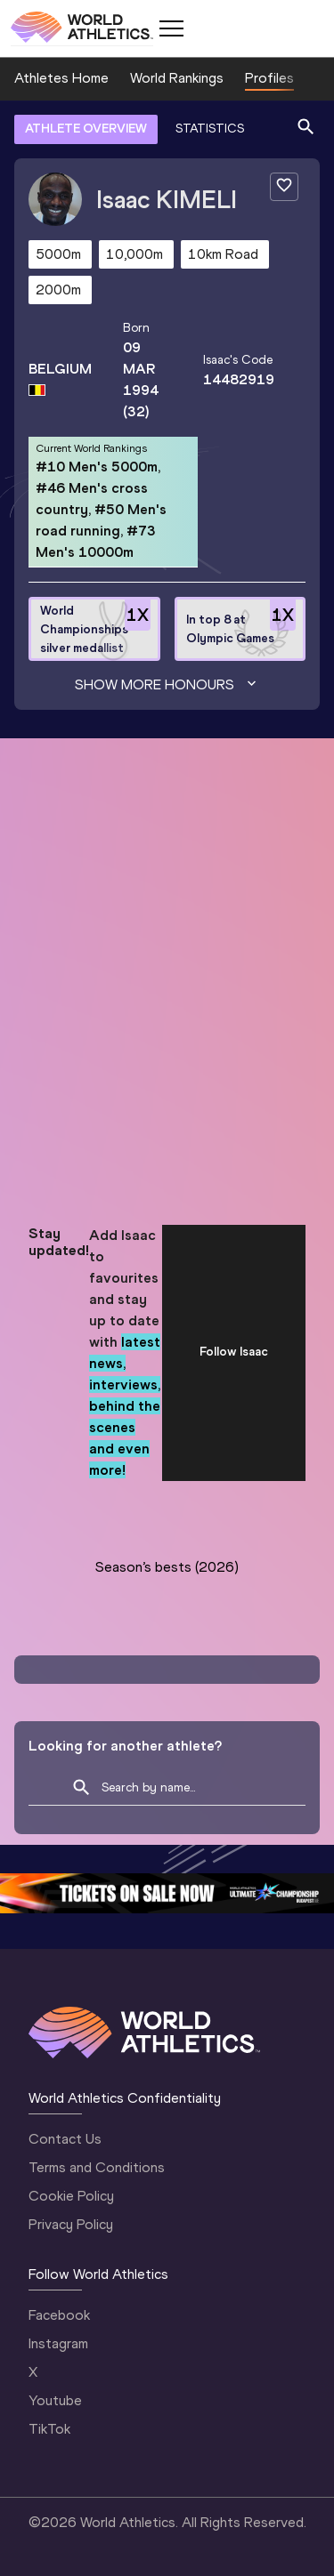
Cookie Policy (71, 2195)
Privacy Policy (71, 2224)
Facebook (59, 2314)
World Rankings (177, 77)
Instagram (58, 2343)
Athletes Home (61, 77)
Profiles (269, 77)
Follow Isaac (234, 1351)
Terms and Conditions (97, 2167)
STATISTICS (209, 128)
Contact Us (65, 2138)
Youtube (55, 2400)
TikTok (49, 2428)
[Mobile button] (171, 28)
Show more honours (167, 685)
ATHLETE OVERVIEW (86, 128)
